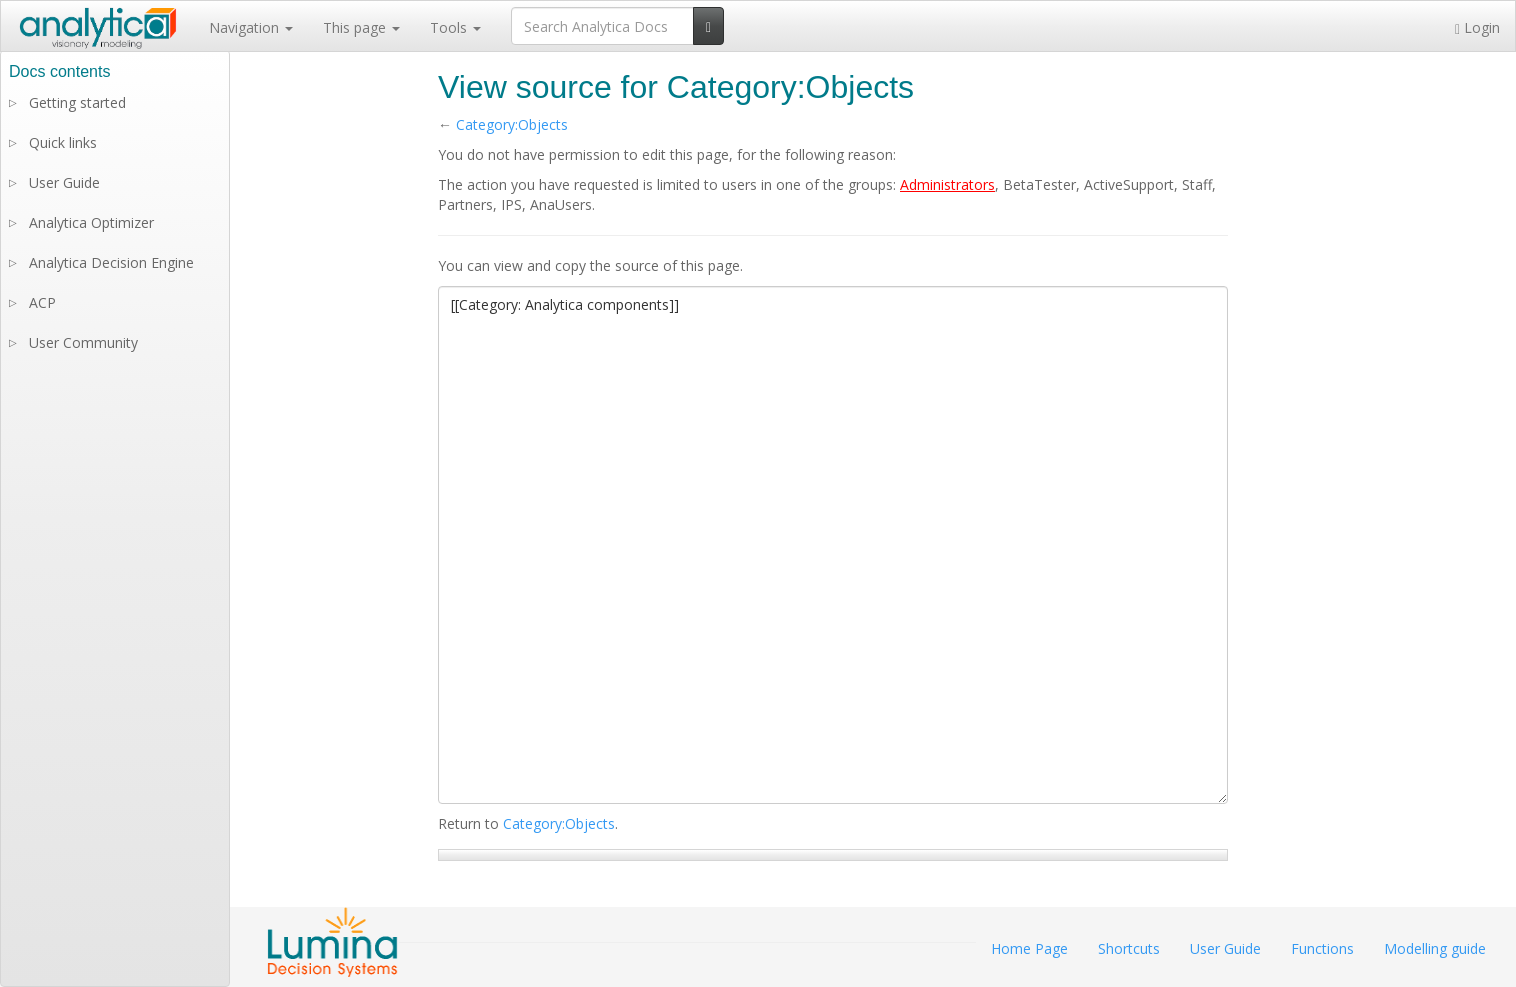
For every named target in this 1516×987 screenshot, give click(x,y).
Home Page (1029, 948)
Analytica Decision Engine (111, 262)
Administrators (947, 184)
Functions (1322, 948)
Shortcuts (1129, 948)
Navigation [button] (251, 27)
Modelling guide (1435, 948)
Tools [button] (455, 27)
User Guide (64, 182)
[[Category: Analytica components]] (833, 545)
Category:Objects (512, 124)
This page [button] (361, 27)
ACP (42, 302)
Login (1477, 27)
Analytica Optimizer (91, 222)
